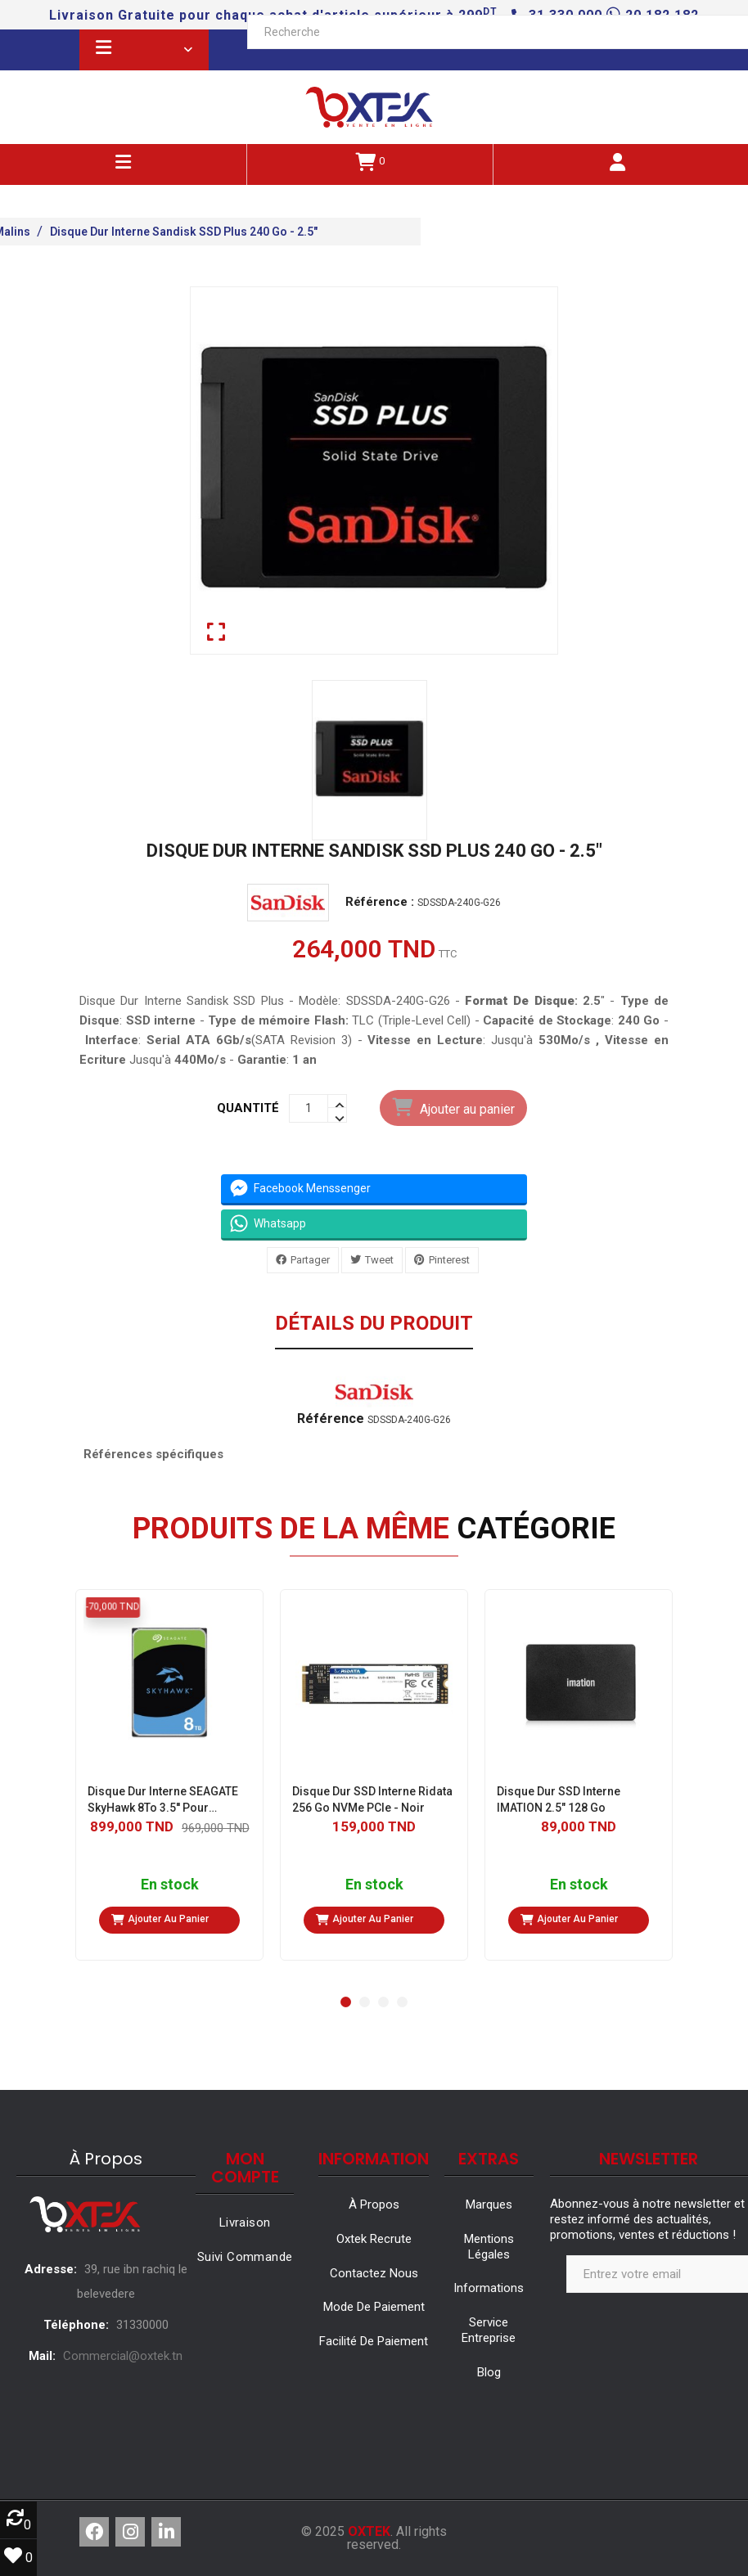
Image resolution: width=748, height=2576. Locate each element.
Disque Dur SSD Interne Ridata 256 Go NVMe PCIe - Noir (372, 1799)
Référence (330, 1419)
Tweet (379, 1259)
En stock (170, 1885)
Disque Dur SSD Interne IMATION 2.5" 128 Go (558, 1799)
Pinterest (449, 1259)
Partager (310, 1259)
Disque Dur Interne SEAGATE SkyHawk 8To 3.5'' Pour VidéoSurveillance (163, 1800)
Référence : (379, 901)
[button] (345, 2002)
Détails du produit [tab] (374, 1324)
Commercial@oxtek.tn (122, 2356)
